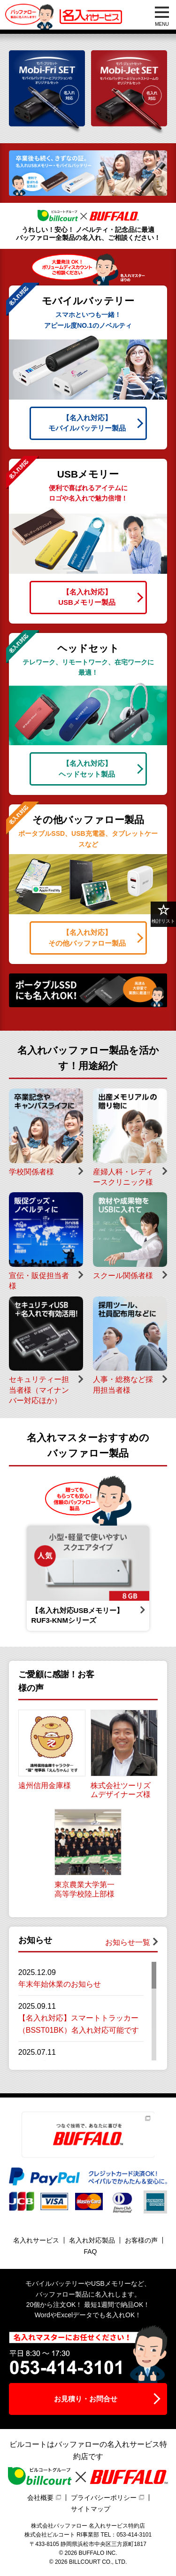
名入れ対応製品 (92, 2240)
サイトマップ (90, 2509)
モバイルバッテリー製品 (87, 422)
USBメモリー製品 (87, 597)
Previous (13, 1577)
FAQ (90, 2251)
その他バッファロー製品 (87, 937)
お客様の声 (141, 2240)
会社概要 (40, 2497)
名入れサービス (36, 2240)
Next (163, 1577)
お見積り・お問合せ (85, 2399)
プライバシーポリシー (104, 2497)
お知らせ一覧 (127, 1942)
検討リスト (163, 914)
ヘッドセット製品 (87, 768)
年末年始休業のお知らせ (59, 1984)
